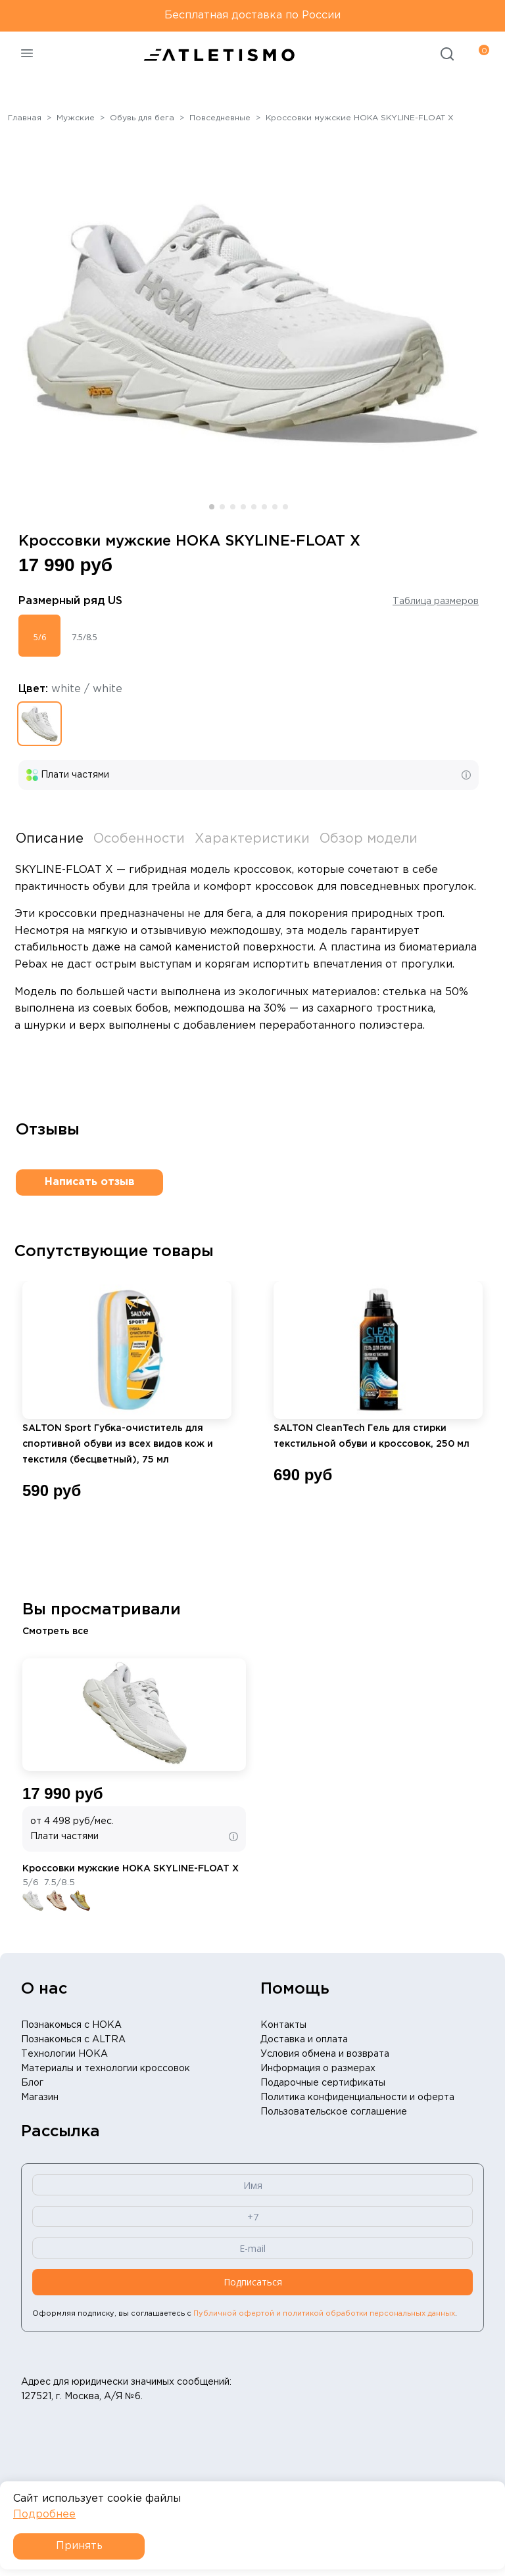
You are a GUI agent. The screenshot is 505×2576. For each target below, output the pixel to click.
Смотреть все (55, 1631)
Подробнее (44, 2514)
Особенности (139, 839)
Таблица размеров (436, 601)
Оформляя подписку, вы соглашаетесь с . (244, 2313)
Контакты (283, 2025)
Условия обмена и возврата (324, 2054)
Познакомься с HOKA (71, 2025)
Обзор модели (369, 839)
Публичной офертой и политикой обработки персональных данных (324, 2313)
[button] (211, 506)
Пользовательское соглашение (333, 2112)
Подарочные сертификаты (322, 2083)
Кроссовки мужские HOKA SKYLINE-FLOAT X (130, 1869)
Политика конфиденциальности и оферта (357, 2097)
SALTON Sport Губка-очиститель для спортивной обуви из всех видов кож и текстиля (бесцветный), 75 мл (117, 1444)
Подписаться (253, 2282)
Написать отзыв (90, 1182)
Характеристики (252, 839)
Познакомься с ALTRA (73, 2040)
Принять (79, 2546)
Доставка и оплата (304, 2040)
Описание (50, 839)
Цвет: (70, 689)
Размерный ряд (70, 601)
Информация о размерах (317, 2069)
